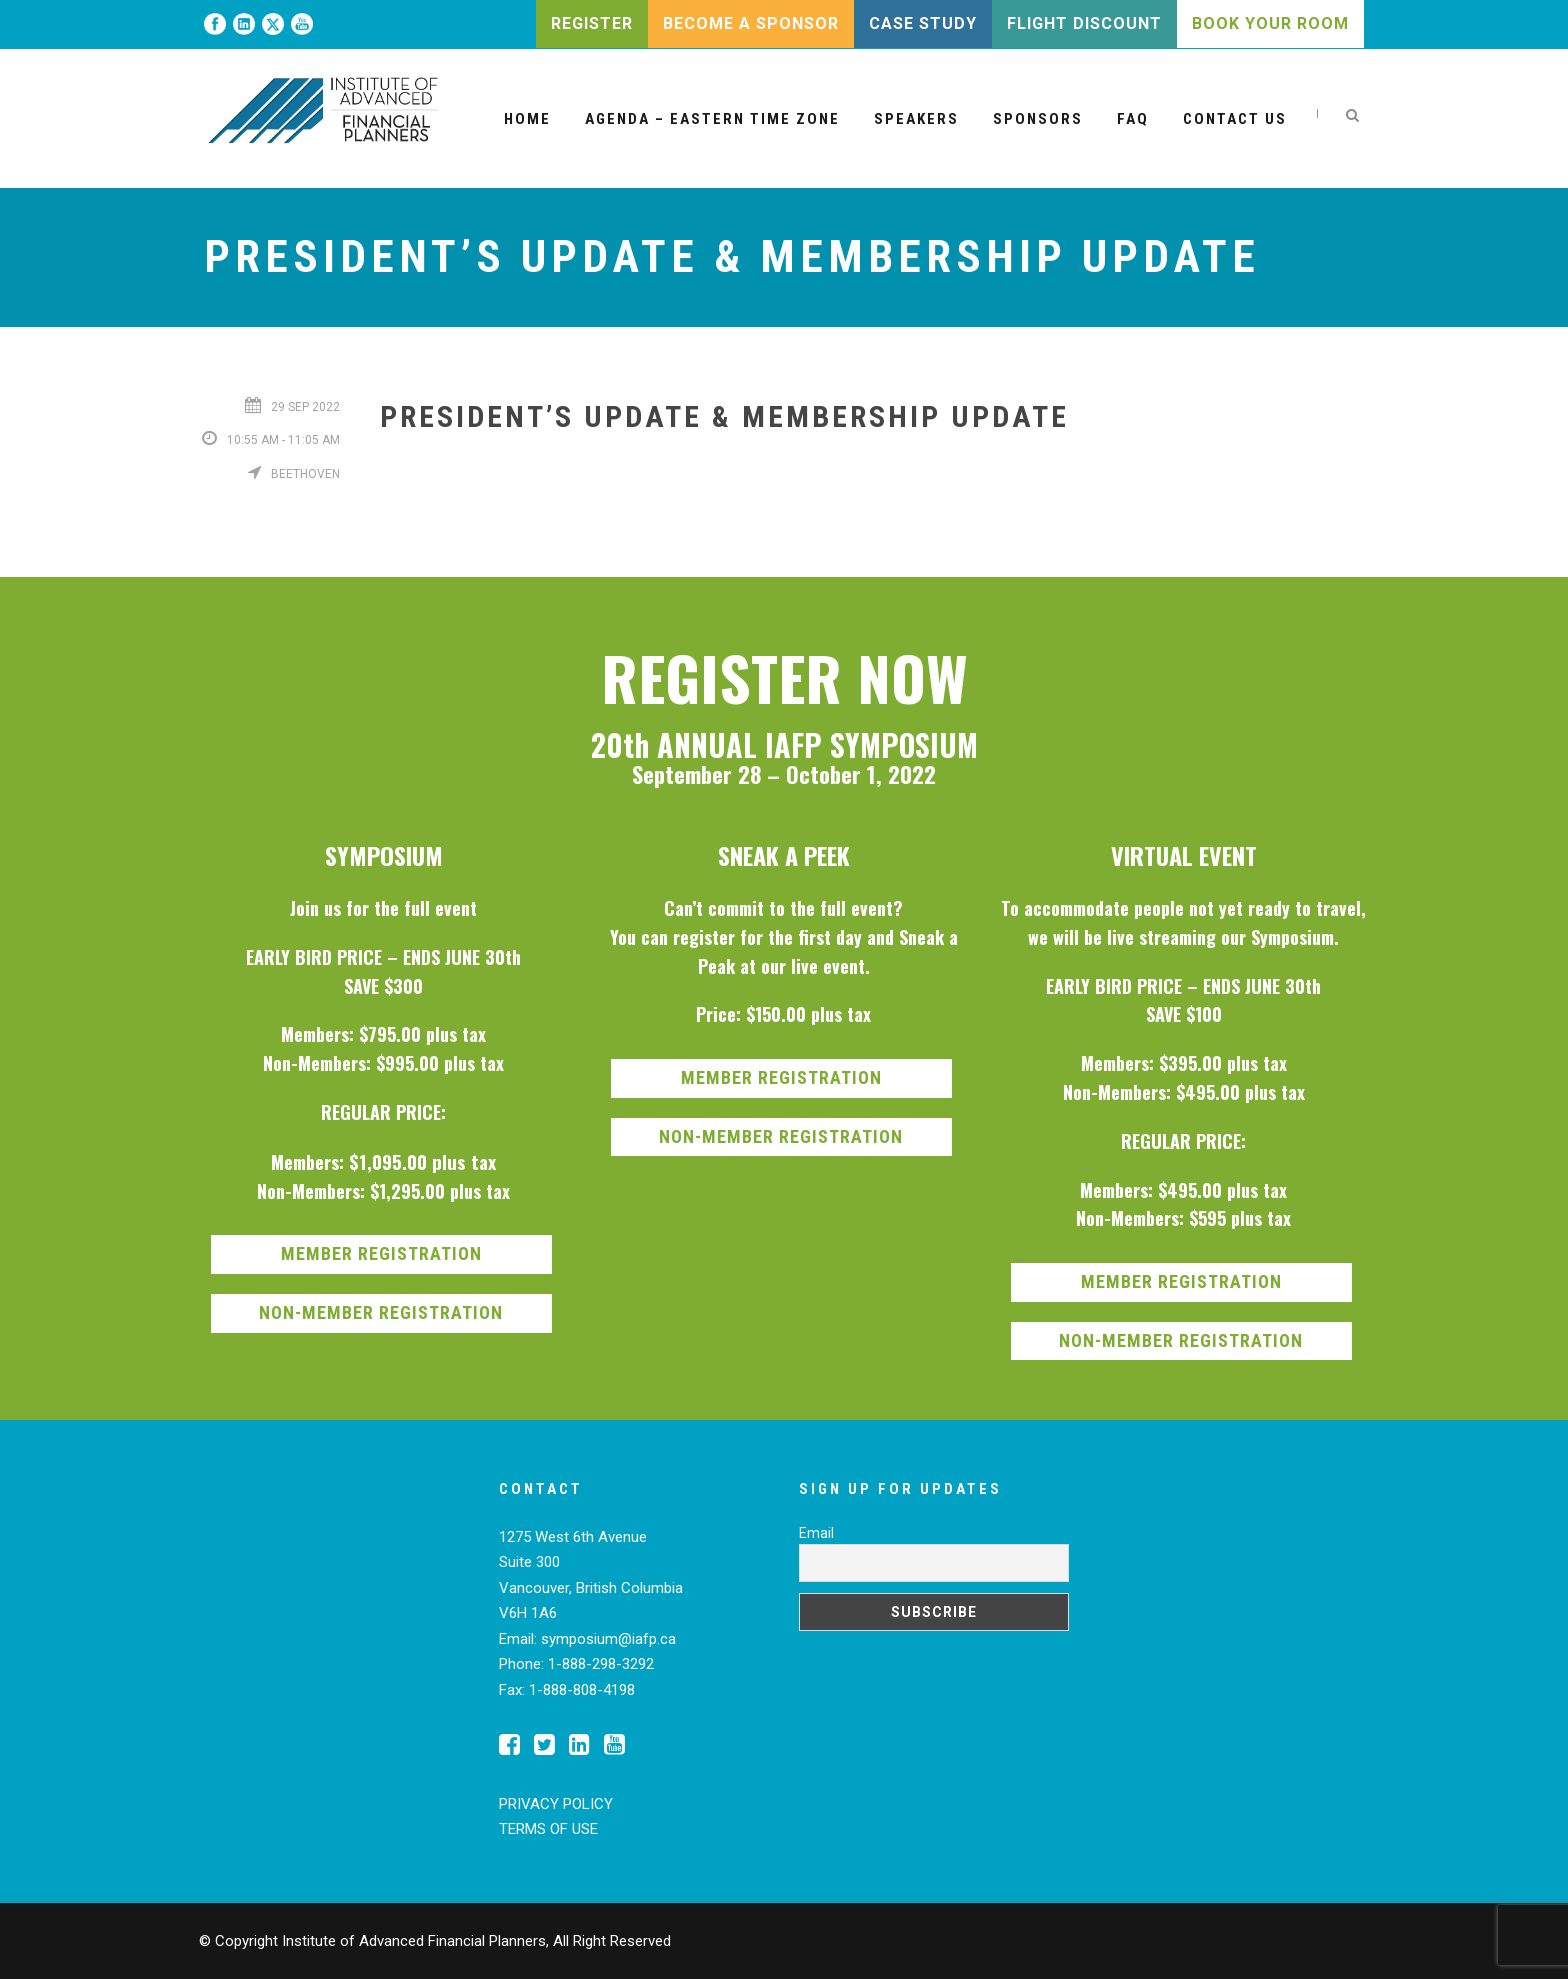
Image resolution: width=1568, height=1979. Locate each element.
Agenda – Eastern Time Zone (712, 119)
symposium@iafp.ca (608, 1639)
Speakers (916, 119)
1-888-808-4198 (582, 1690)
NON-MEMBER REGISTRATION (381, 1312)
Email (816, 1533)
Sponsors (1038, 119)
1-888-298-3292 (601, 1664)
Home (527, 119)
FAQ (1133, 119)
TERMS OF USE (548, 1829)
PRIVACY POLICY (556, 1804)
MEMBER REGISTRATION (381, 1253)
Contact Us (1235, 119)
